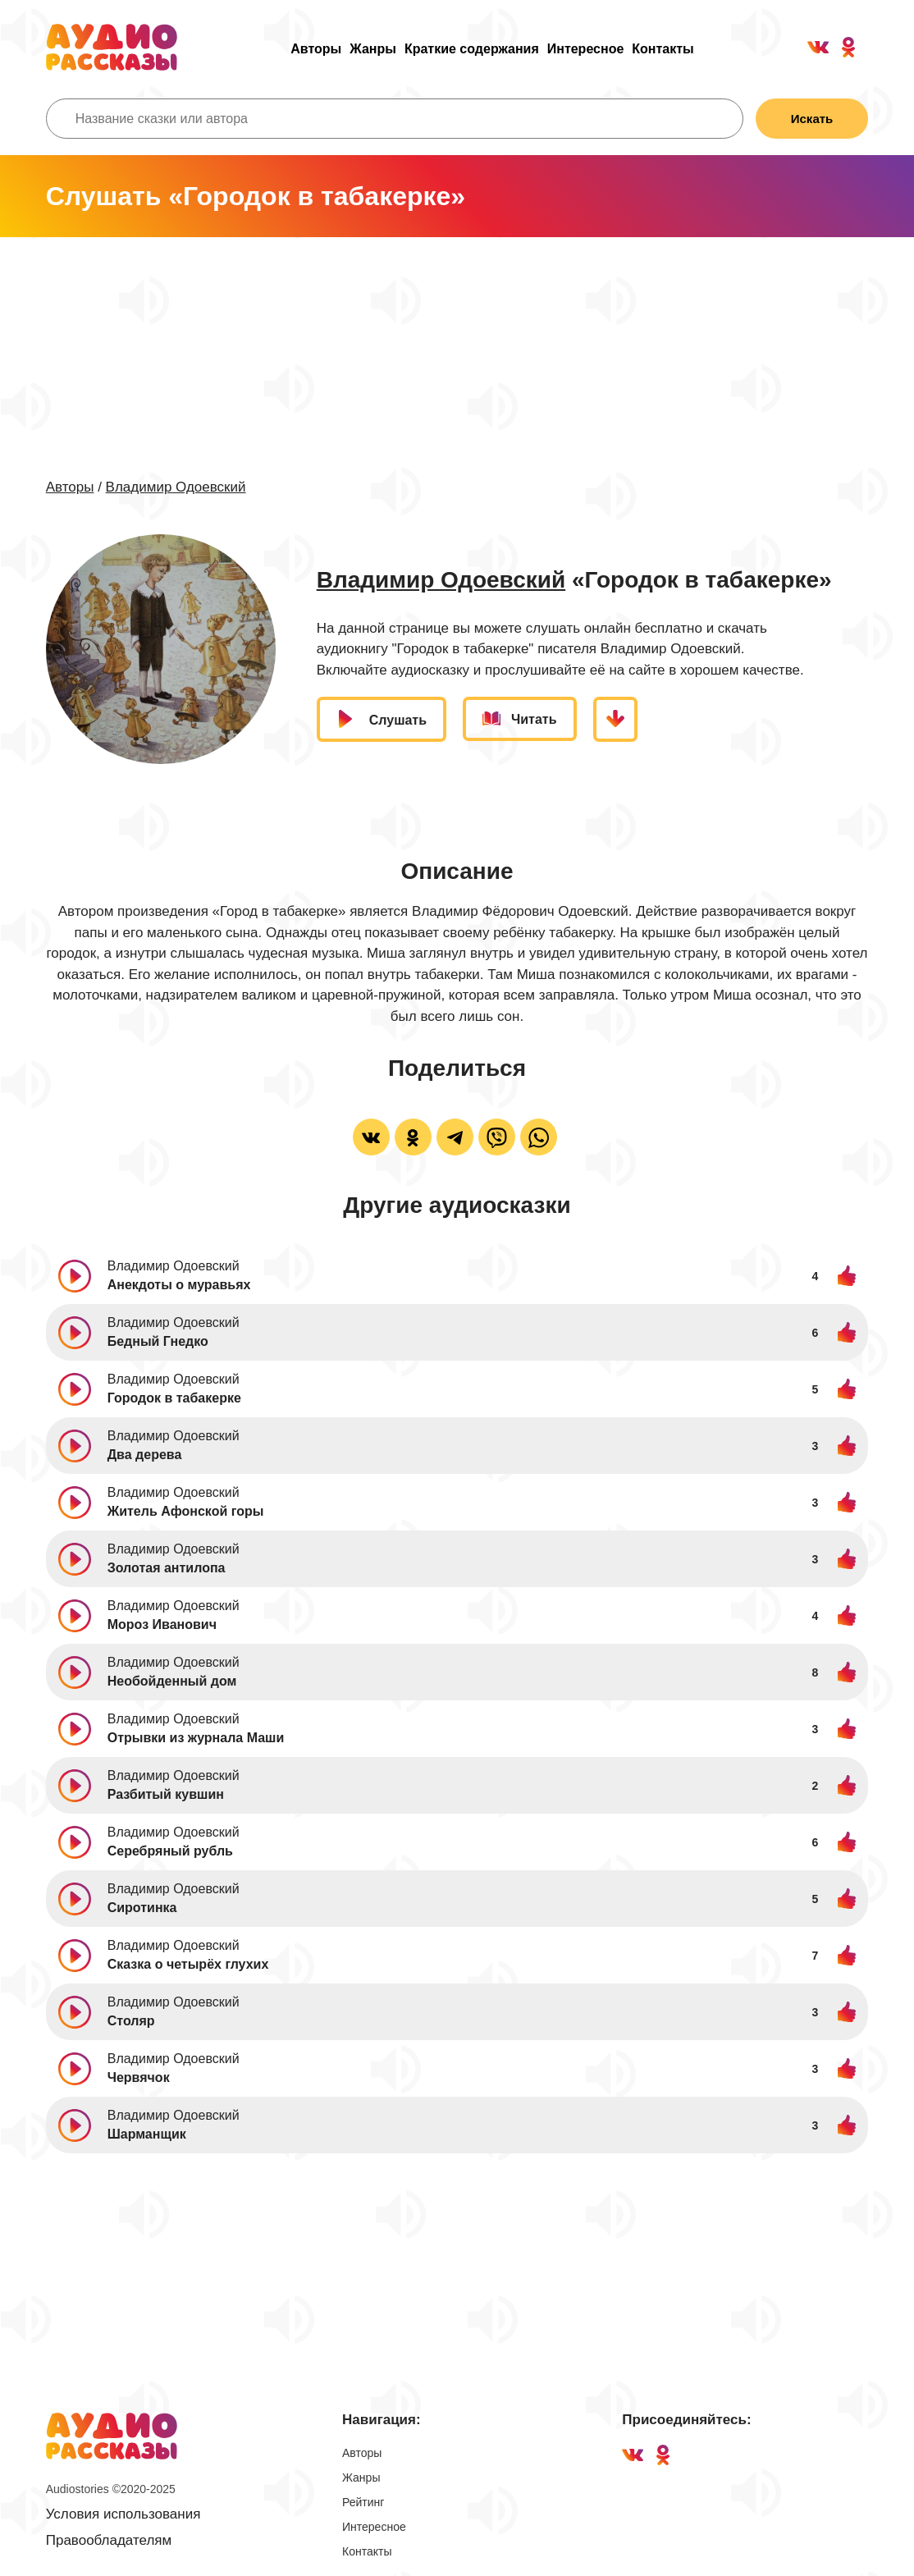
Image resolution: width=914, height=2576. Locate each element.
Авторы (315, 49)
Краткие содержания (471, 49)
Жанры (373, 49)
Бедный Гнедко (157, 1341)
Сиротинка (142, 1908)
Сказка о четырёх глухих (188, 1964)
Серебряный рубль (170, 1851)
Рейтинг (363, 2502)
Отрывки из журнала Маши (196, 1738)
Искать (812, 119)
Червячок (138, 2077)
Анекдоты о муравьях (179, 1285)
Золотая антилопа (166, 1568)
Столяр (131, 2021)
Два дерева (144, 1455)
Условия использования (123, 2514)
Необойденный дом (172, 1681)
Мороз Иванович (162, 1624)
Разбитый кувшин (165, 1794)
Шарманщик (146, 2134)
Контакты (662, 49)
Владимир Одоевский (176, 487)
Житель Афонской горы (185, 1511)
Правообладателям (109, 2540)
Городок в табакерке (174, 1398)
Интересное (585, 49)
